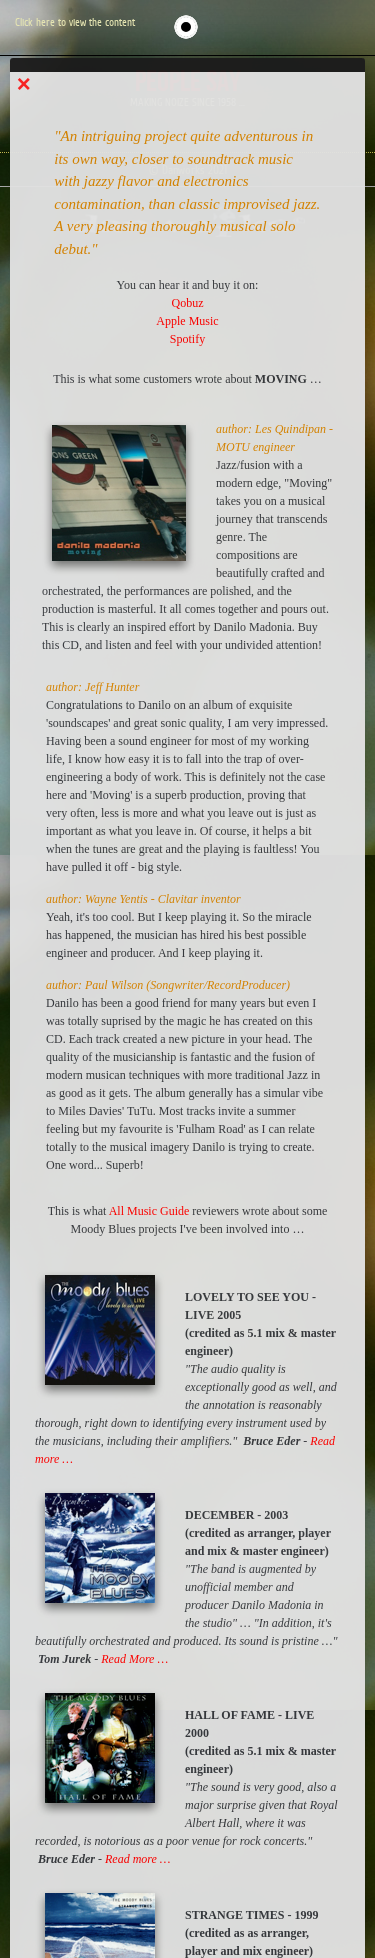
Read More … (134, 1659)
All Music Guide (149, 1211)
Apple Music (187, 321)
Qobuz (188, 303)
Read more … (138, 1859)
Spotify (187, 339)
